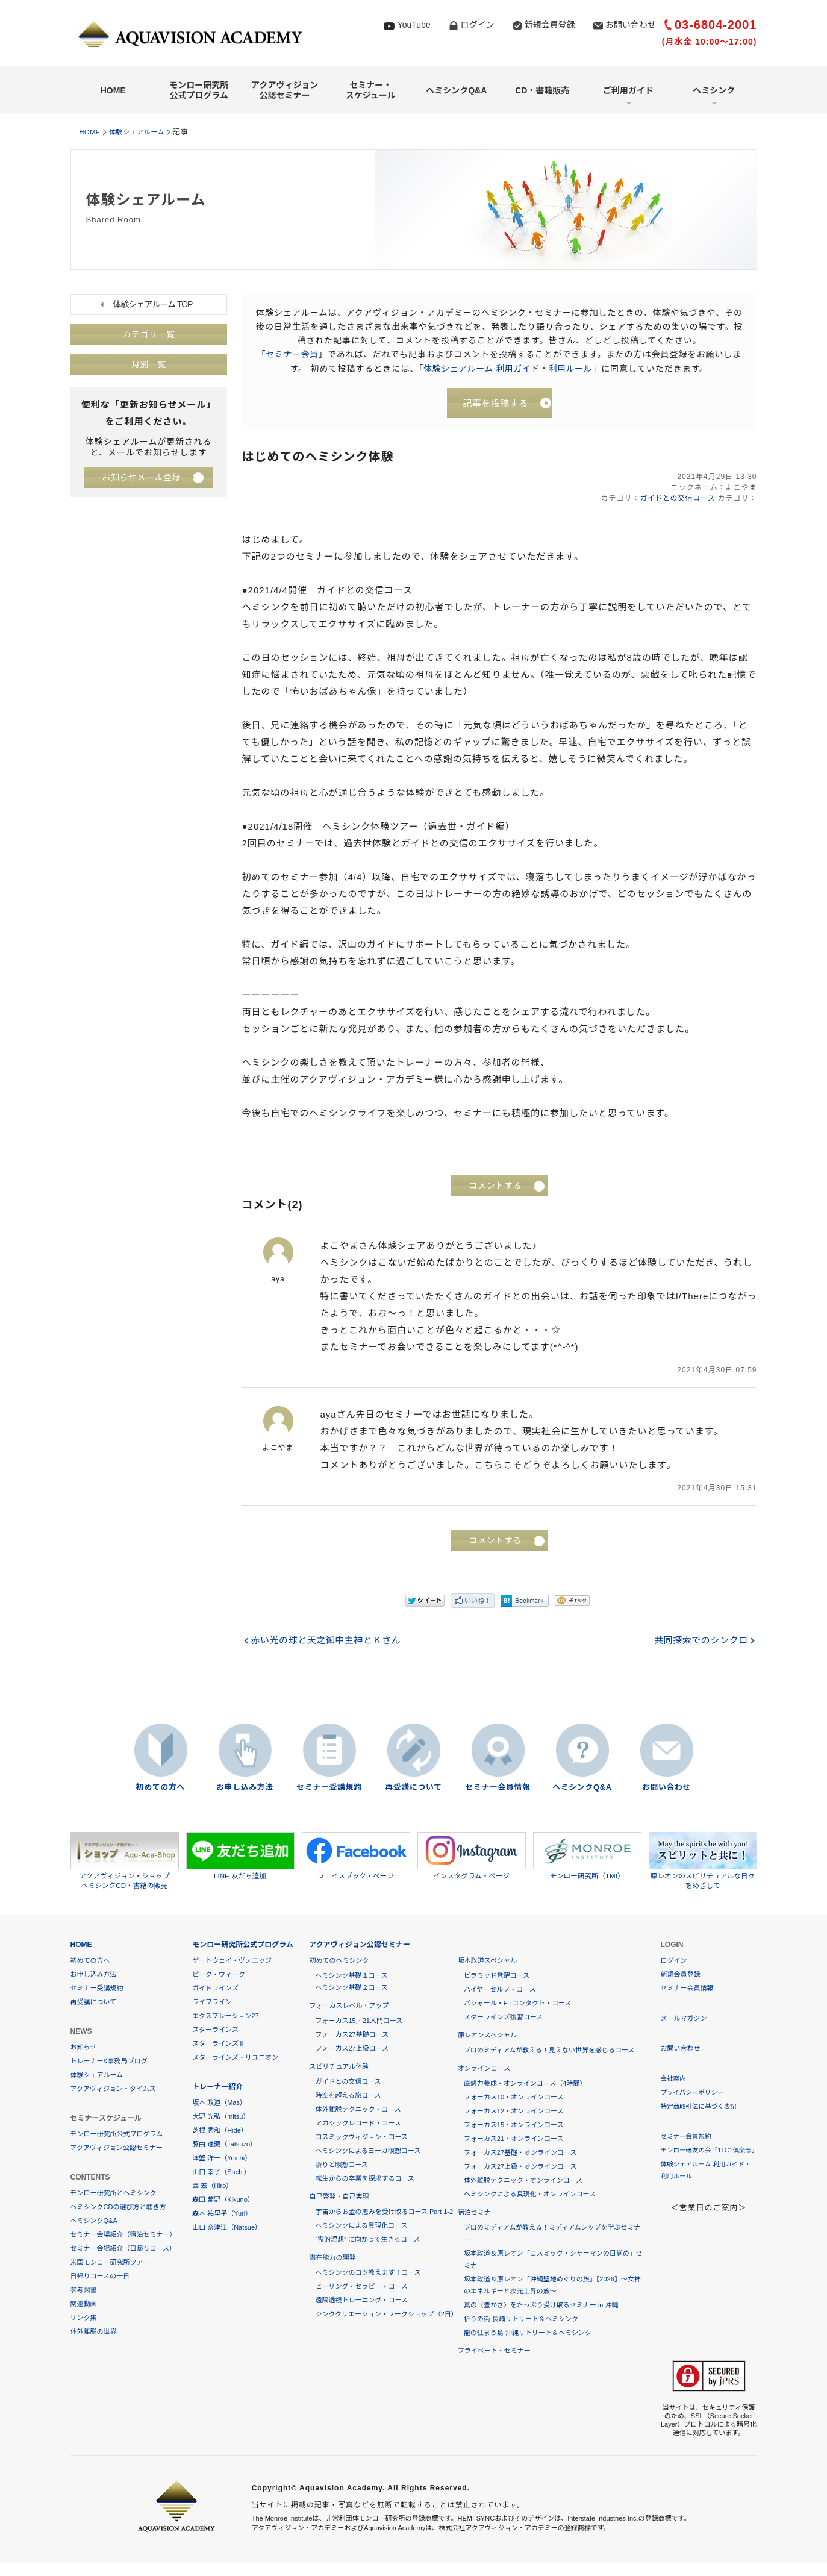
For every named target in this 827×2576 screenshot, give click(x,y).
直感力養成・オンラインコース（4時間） (525, 2084)
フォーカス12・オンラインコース (514, 2112)
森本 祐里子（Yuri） (222, 2214)
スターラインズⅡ (218, 2044)
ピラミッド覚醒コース (496, 1976)
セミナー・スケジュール (371, 90)
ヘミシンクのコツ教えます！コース (367, 2273)
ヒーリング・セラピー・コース (361, 2287)
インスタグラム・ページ (471, 1856)
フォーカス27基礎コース (352, 2035)
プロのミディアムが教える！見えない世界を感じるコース (549, 2051)
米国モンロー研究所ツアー (109, 2263)
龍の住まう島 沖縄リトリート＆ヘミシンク (527, 2333)
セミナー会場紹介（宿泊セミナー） (123, 2235)
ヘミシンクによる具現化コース (361, 2226)
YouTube (414, 25)
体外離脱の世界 (93, 2332)
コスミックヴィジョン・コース (361, 2138)
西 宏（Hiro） (212, 2186)
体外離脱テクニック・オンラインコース (523, 2181)
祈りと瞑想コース (341, 2165)
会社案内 (674, 2079)
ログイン (478, 25)
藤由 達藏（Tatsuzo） (224, 2145)
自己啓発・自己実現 (339, 2197)
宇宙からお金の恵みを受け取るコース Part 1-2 (384, 2212)
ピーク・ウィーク (218, 1975)
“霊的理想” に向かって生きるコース (367, 2240)
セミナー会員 (292, 354)
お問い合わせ (630, 25)
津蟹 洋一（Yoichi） (221, 2159)
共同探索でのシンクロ (699, 1642)
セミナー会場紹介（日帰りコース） (123, 2249)
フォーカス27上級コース (352, 2049)
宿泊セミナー (478, 2213)
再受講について (413, 1788)
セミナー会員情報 (497, 1788)
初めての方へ (160, 1788)
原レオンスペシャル (487, 2036)
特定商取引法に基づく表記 (700, 2107)
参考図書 (83, 2291)
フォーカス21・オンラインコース (514, 2139)
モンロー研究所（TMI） (587, 1856)
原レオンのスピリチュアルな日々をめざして (703, 1861)
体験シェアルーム (143, 132)
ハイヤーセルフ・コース (500, 1990)
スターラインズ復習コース (503, 2018)
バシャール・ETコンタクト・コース (518, 2004)
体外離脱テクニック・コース (358, 2110)
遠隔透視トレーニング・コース (361, 2301)
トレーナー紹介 (217, 2088)
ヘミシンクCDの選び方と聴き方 (118, 2208)
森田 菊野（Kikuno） (223, 2200)
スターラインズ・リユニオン (235, 2058)
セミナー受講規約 (329, 1788)
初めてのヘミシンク (339, 1961)
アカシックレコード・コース (358, 2124)
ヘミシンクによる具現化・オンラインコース (530, 2195)
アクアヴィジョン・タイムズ (113, 2089)
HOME (113, 90)
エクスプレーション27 (225, 2017)
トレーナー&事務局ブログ (109, 2062)
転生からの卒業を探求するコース (364, 2179)
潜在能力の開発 (332, 2258)
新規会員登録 (550, 25)
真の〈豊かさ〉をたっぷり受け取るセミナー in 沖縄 (541, 2306)
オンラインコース (484, 2069)
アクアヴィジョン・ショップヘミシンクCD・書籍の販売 (124, 1861)
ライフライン (212, 2003)
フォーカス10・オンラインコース (514, 2098)
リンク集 (83, 2318)
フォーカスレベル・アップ (349, 2006)
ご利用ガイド (628, 90)
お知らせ (83, 2048)
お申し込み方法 (244, 1788)
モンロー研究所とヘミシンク (113, 2194)
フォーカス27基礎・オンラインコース (520, 2153)
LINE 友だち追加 (240, 1856)
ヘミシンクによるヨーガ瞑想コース (367, 2152)
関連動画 (83, 2305)
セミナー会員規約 (687, 2137)
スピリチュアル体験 (339, 2067)
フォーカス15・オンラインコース (514, 2126)
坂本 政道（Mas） (219, 2103)
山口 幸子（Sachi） (221, 2173)
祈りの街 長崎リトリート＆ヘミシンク (521, 2320)
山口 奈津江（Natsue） (226, 2228)
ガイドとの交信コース (676, 500)
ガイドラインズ (215, 1989)
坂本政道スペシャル (487, 1961)
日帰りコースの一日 (100, 2277)
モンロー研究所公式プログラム (198, 90)
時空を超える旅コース (348, 2096)
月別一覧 (149, 365)
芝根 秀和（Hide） (220, 2131)
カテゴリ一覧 (149, 335)
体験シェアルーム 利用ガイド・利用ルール (507, 368)
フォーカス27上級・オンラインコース (520, 2167)
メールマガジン (684, 2019)
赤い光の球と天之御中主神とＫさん (328, 1642)
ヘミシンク (714, 90)
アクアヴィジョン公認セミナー (284, 90)
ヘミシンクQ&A (456, 90)
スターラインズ (215, 2030)
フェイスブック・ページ (356, 1856)
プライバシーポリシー (694, 2093)
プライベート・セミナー (494, 2352)
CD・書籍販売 (542, 90)
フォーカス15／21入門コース (358, 2021)
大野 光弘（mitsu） (220, 2117)
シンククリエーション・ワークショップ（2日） (386, 2315)
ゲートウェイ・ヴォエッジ (232, 1961)
